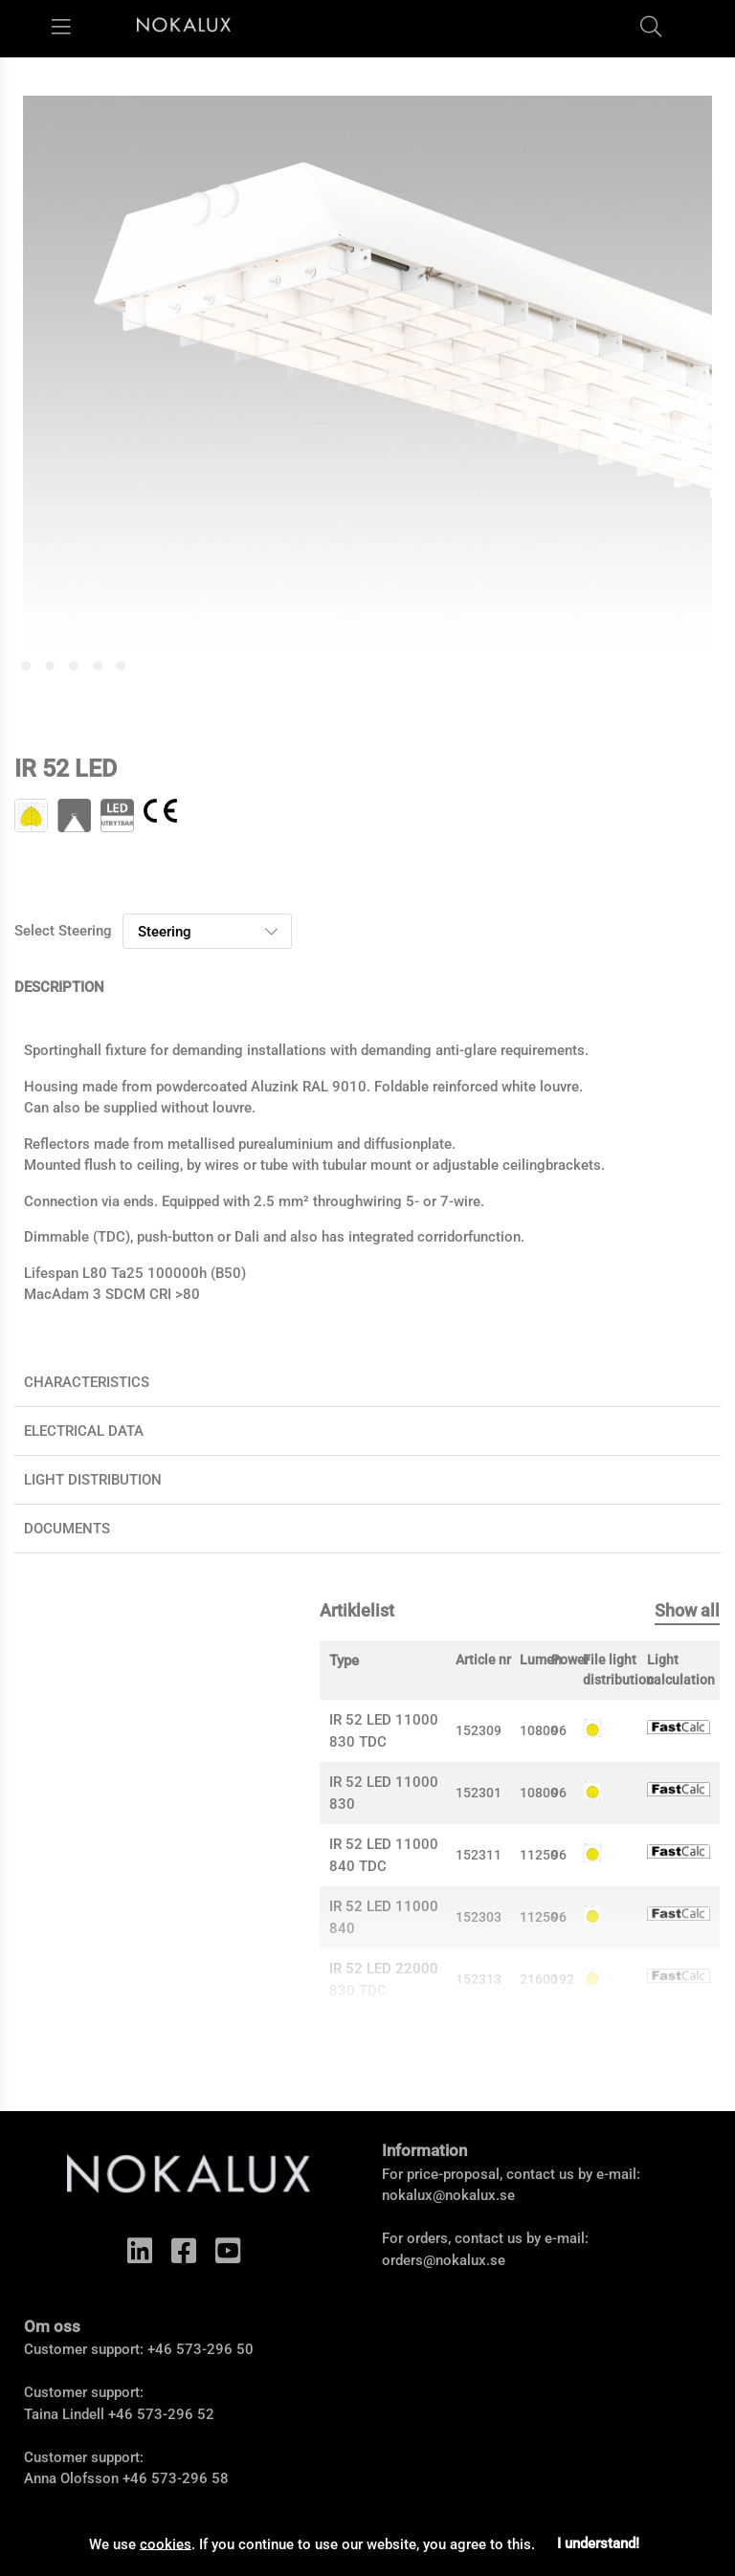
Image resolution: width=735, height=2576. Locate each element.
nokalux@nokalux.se (448, 2195)
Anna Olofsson (71, 2478)
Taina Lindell (64, 2414)
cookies (165, 2543)
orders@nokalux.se (443, 2260)
